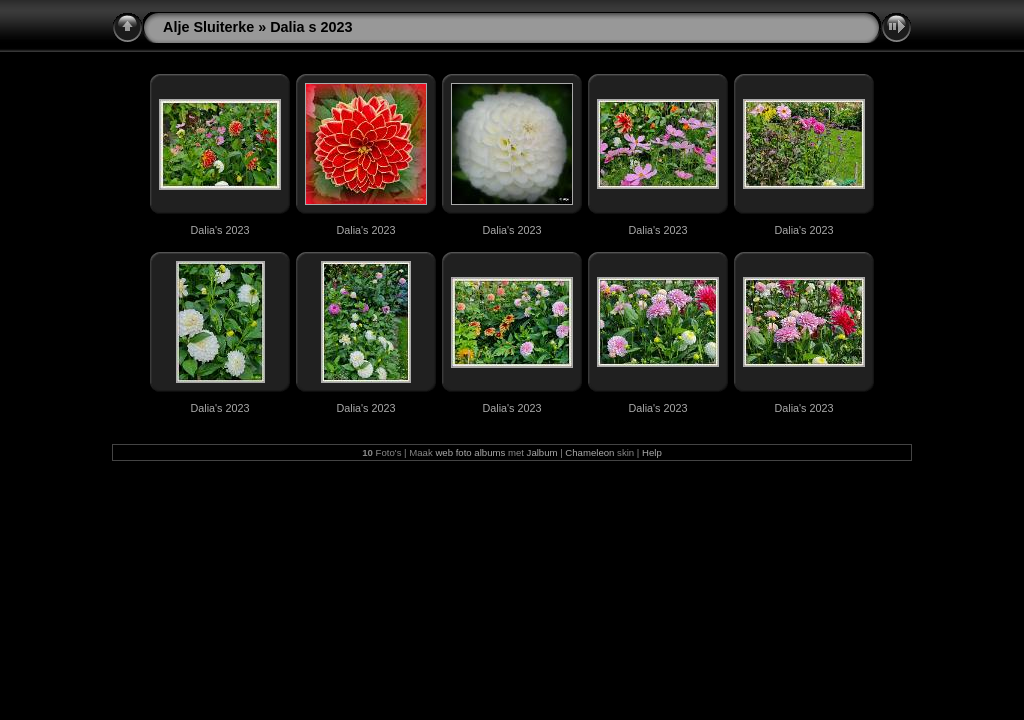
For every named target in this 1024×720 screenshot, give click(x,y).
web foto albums (470, 452)
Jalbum (542, 452)
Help (652, 452)
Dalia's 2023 (219, 230)
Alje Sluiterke (208, 27)
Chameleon (589, 452)
